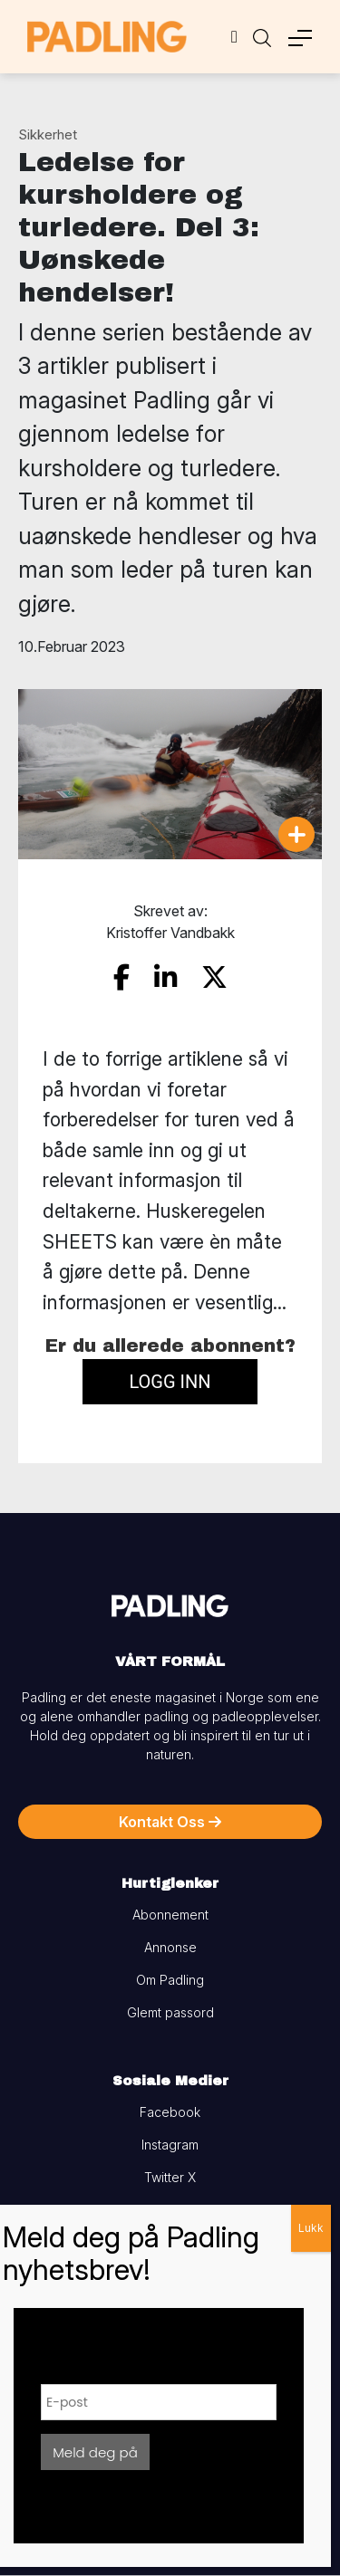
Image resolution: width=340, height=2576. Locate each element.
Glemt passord (170, 2012)
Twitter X (170, 2177)
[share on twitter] (214, 977)
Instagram (170, 2144)
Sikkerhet (47, 134)
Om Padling (170, 1979)
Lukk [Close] (311, 2228)
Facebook (170, 2112)
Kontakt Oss (170, 1822)
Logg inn (169, 1382)
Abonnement (170, 1914)
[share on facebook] (121, 977)
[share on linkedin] (165, 977)
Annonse (170, 1947)
